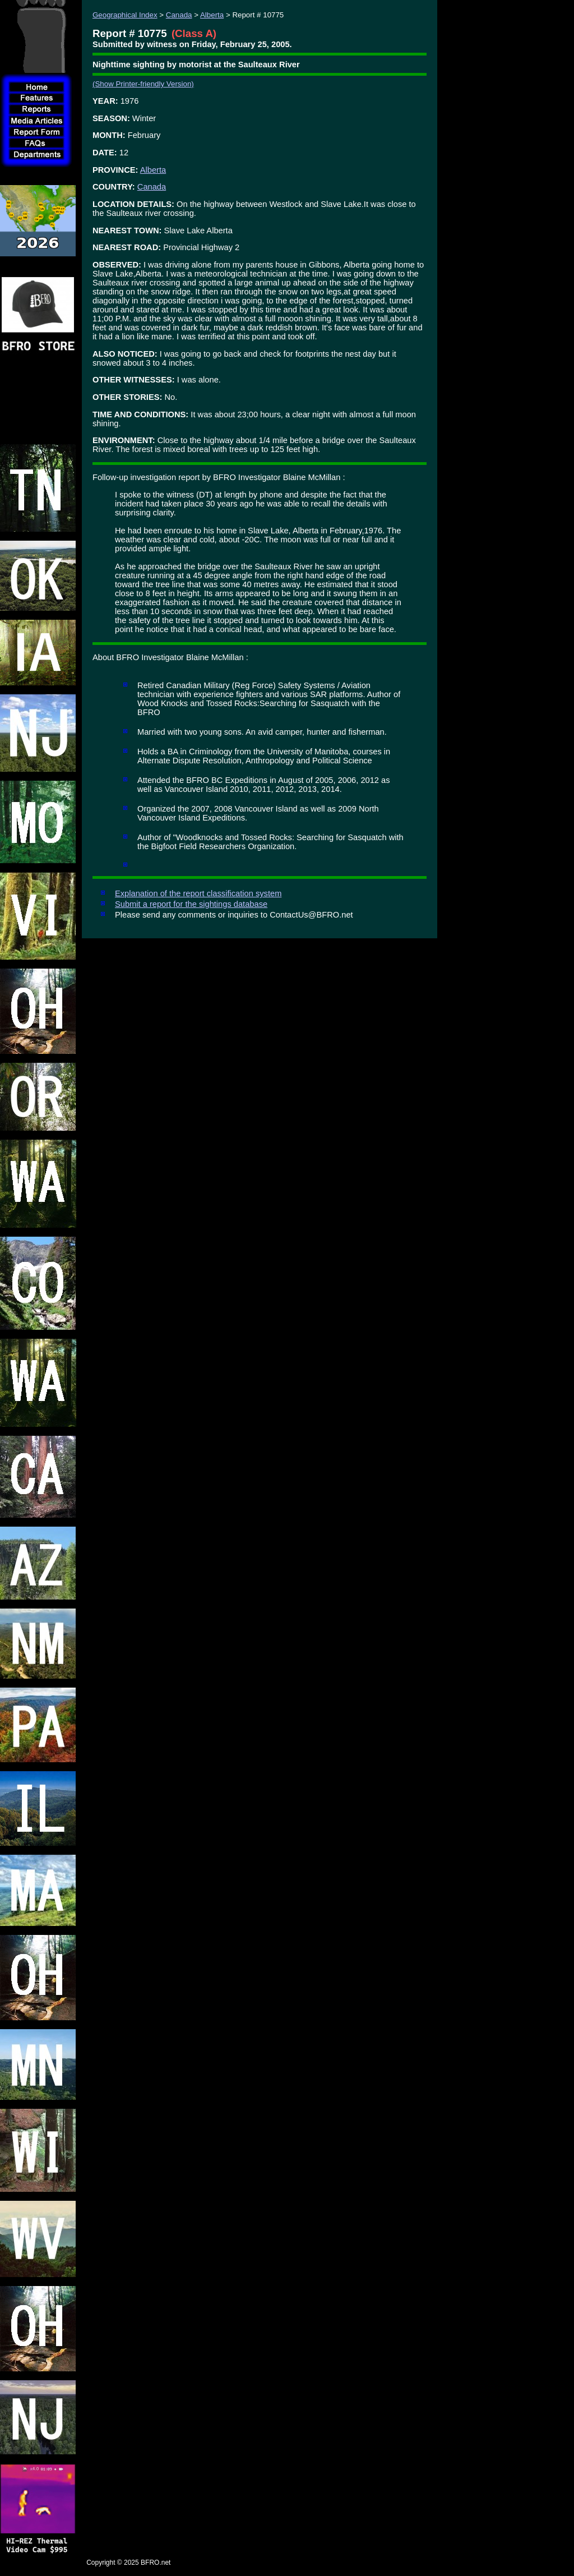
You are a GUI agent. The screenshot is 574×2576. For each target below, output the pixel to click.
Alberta (212, 15)
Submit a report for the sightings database (191, 904)
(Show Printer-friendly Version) (143, 84)
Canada (179, 15)
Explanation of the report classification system (198, 893)
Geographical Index (125, 15)
